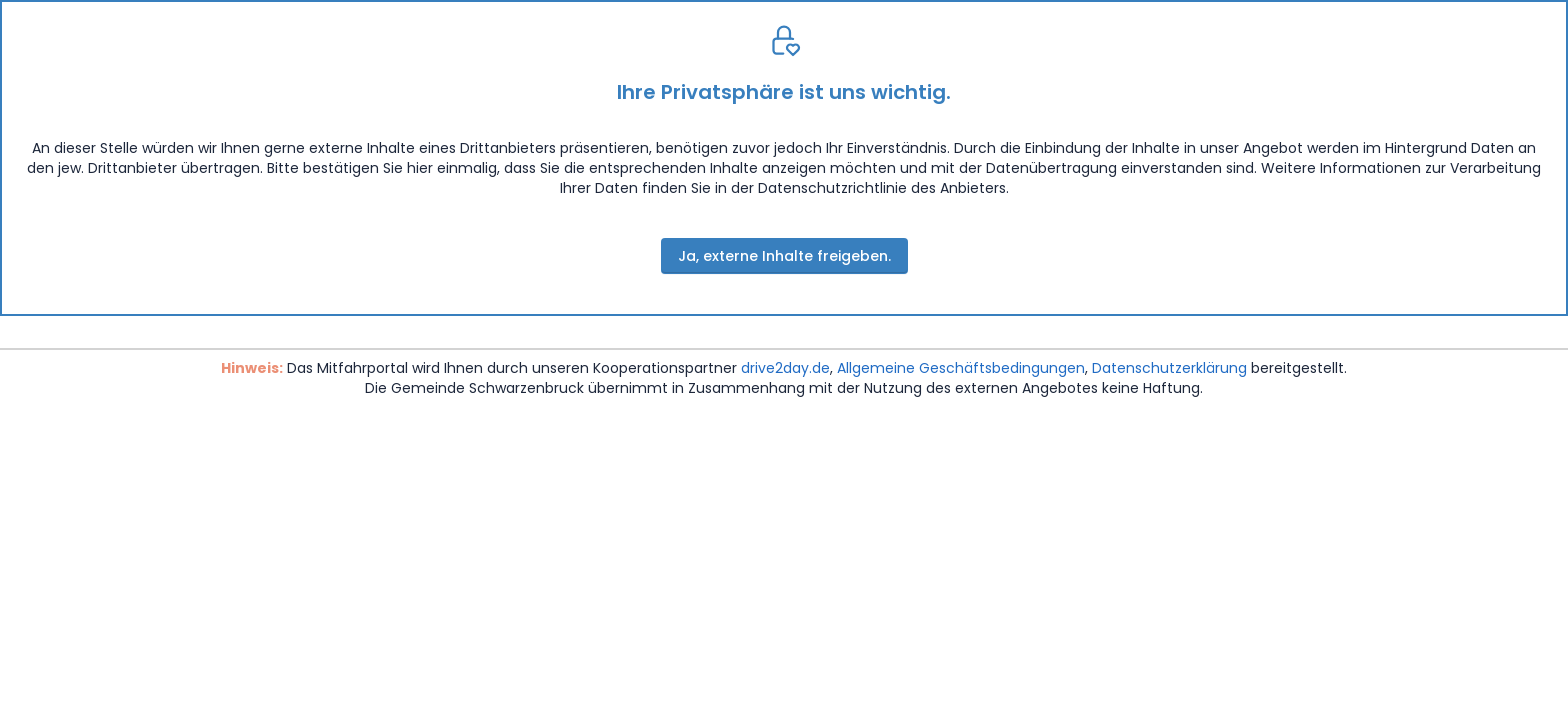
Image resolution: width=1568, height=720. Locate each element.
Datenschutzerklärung (1169, 368)
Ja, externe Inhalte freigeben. (784, 256)
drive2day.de (785, 368)
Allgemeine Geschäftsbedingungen (961, 368)
